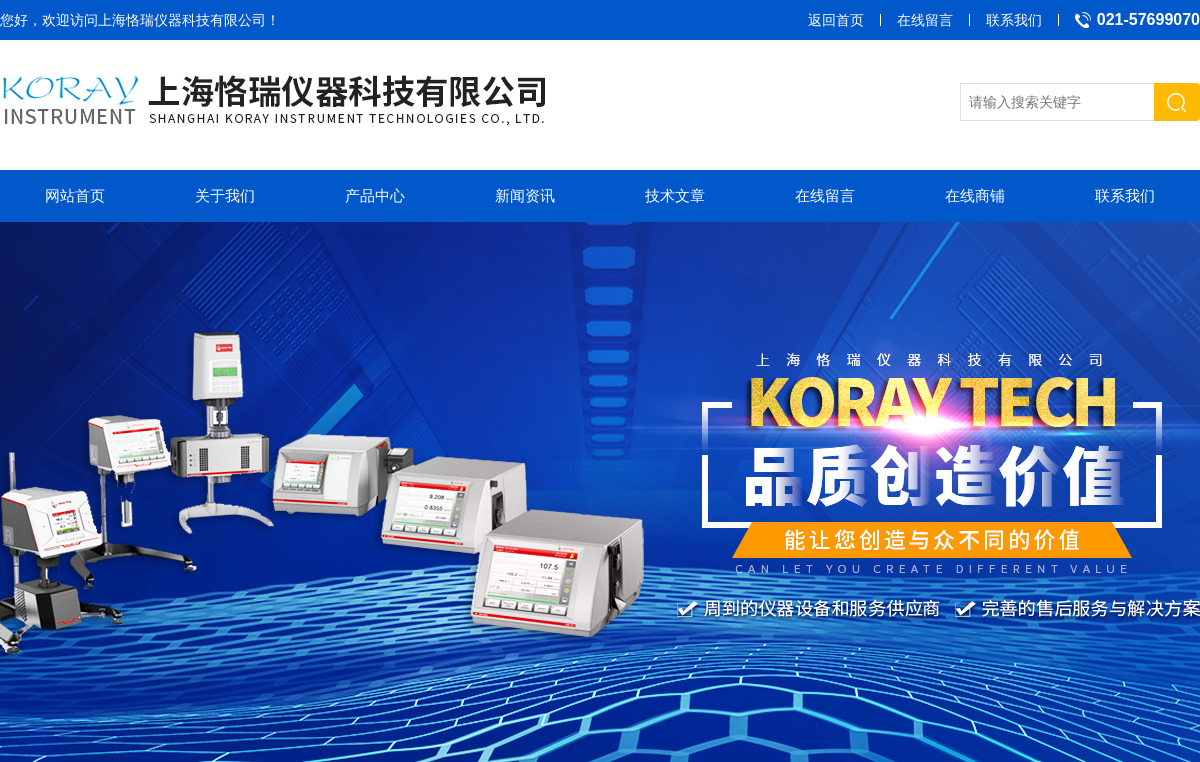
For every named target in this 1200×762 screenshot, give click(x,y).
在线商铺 (975, 195)
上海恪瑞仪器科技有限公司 (182, 20)
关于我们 (225, 195)
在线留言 (925, 20)
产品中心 (375, 195)
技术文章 (675, 195)
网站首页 (75, 195)
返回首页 (836, 20)
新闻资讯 (525, 195)
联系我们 (1014, 20)
